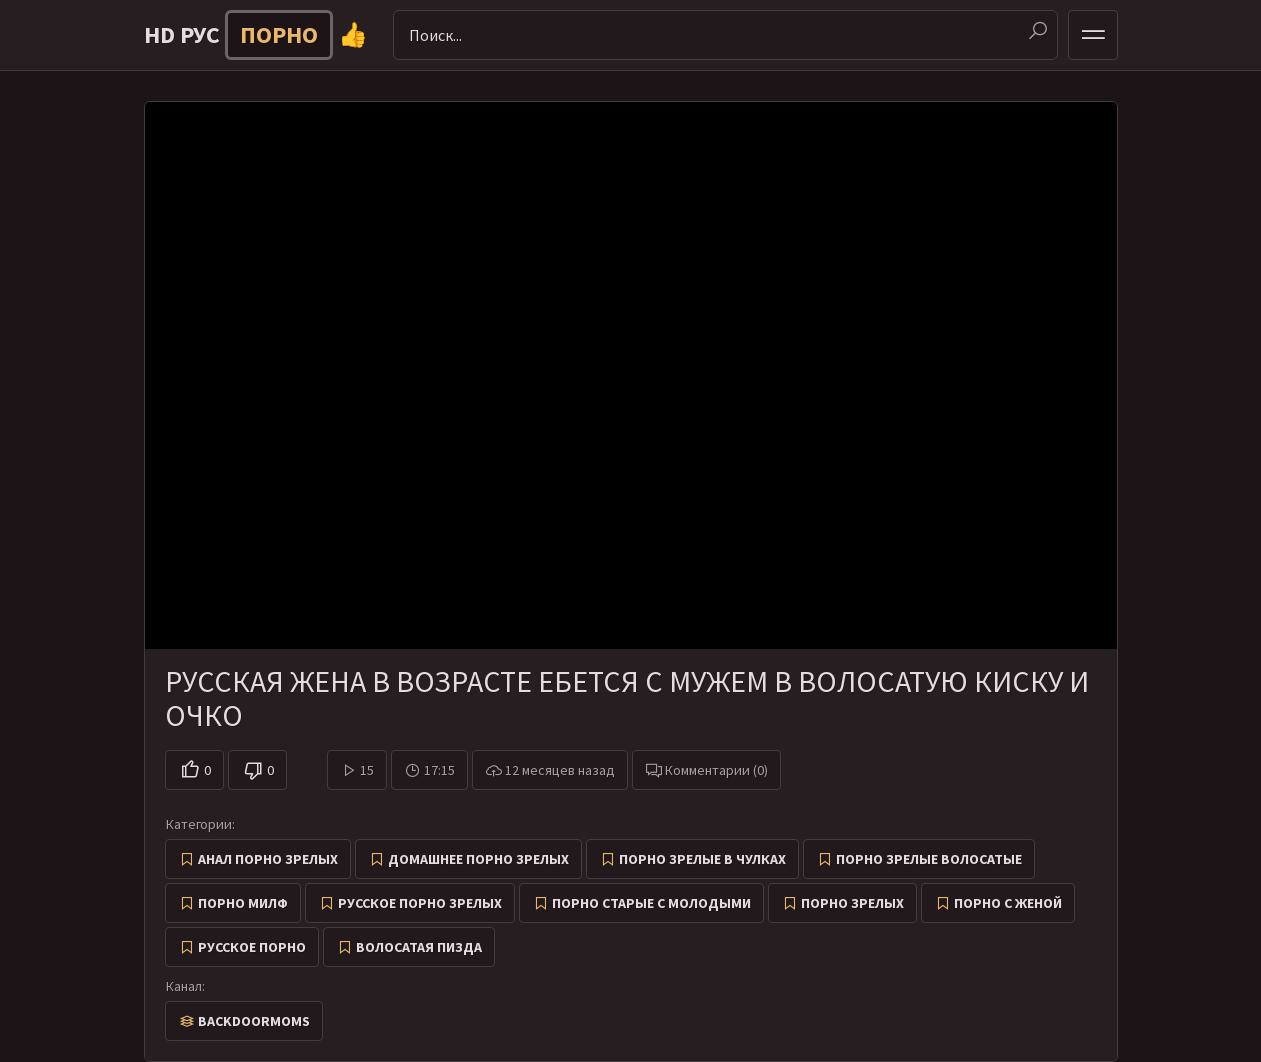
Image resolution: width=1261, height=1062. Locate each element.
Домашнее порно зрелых (478, 859)
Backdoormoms (254, 1021)
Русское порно (252, 947)
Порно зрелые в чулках (702, 859)
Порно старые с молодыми (651, 903)
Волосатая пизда (419, 947)
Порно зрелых (852, 903)
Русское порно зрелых (420, 903)
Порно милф (243, 903)
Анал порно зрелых (268, 859)
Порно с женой (1008, 903)
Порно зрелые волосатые (929, 859)
